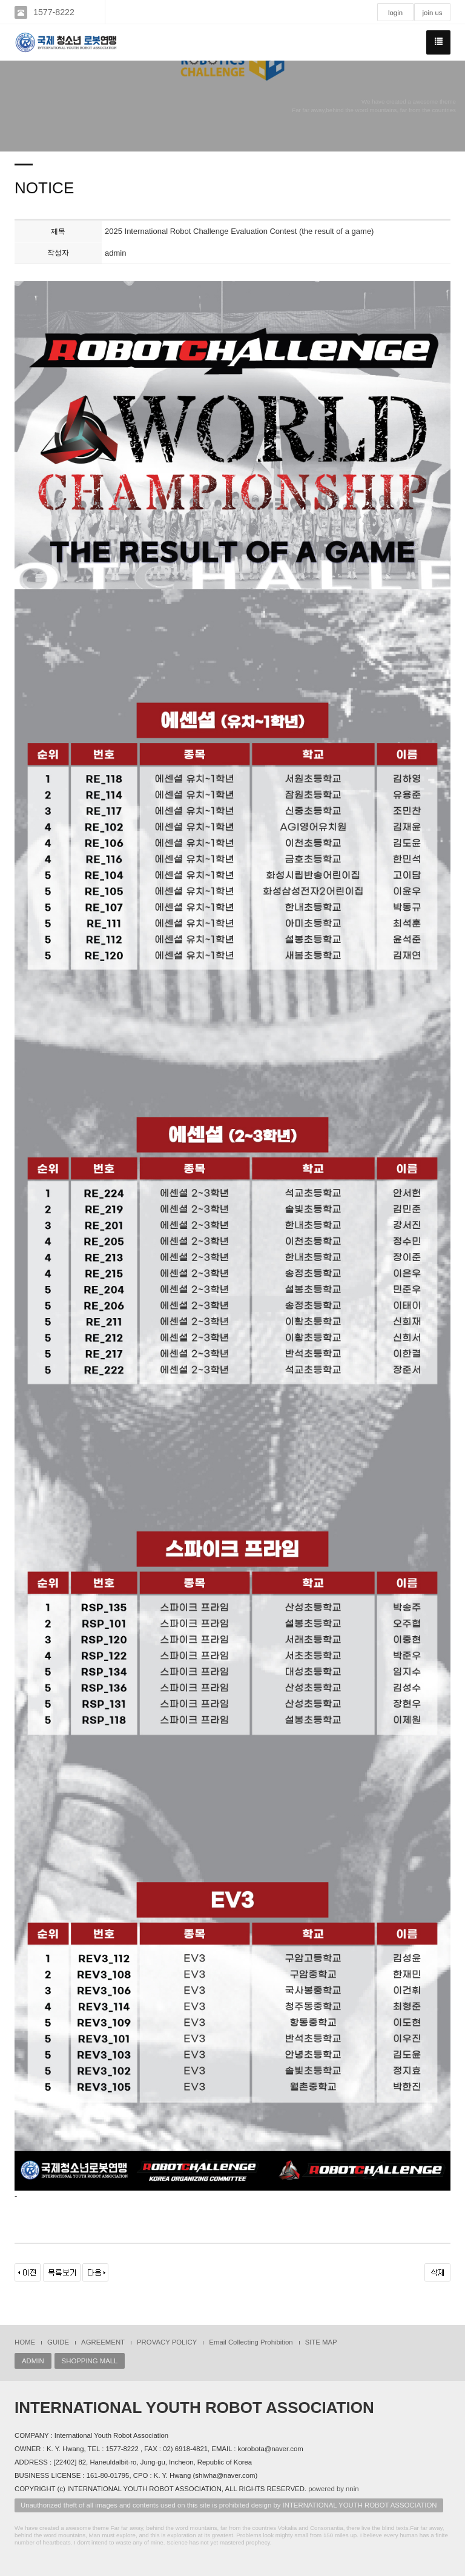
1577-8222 (53, 12)
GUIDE (58, 2342)
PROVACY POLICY (167, 2342)
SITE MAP (321, 2342)
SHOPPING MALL (90, 2361)
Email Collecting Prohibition (250, 2342)
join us (433, 12)
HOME (25, 2342)
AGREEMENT (103, 2342)
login (395, 12)
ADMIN (33, 2361)
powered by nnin (333, 2488)
